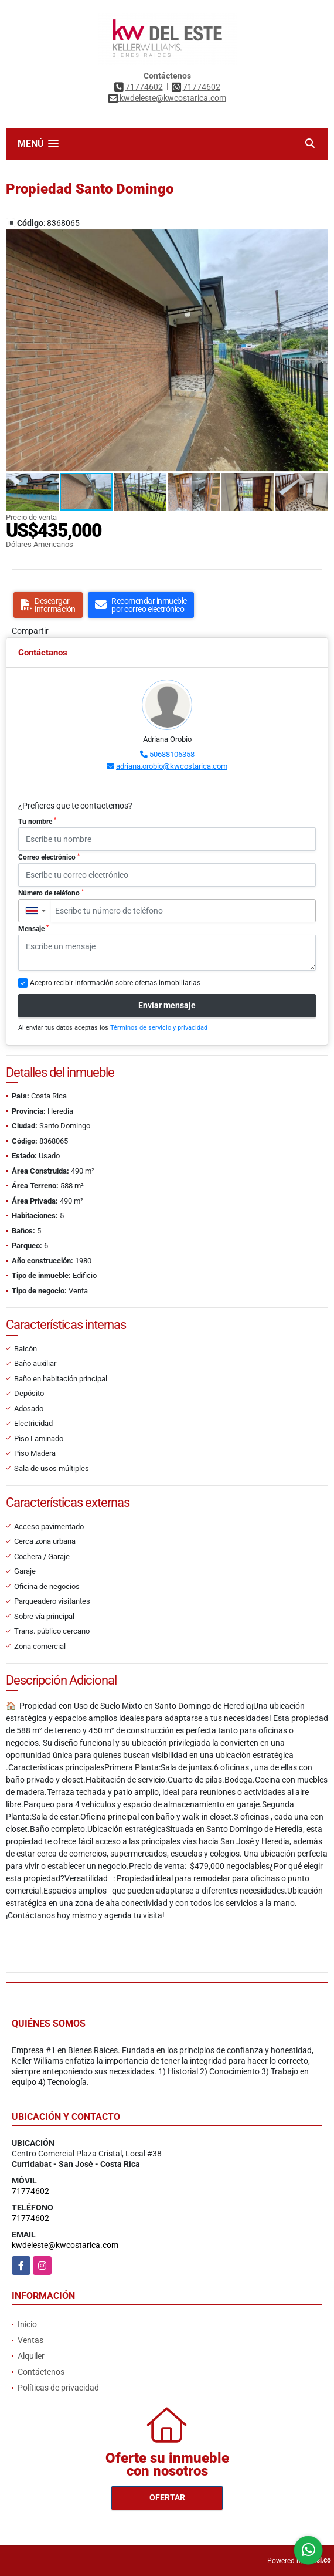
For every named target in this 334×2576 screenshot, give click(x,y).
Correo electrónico (49, 857)
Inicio (27, 2324)
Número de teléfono (51, 893)
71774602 (144, 87)
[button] (317, 240)
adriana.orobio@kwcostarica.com (171, 766)
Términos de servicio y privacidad (158, 1028)
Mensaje (33, 929)
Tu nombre (37, 821)
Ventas (30, 2340)
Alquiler (31, 2356)
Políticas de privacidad (58, 2387)
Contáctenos (41, 2371)
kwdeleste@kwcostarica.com (65, 2245)
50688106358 (172, 754)
